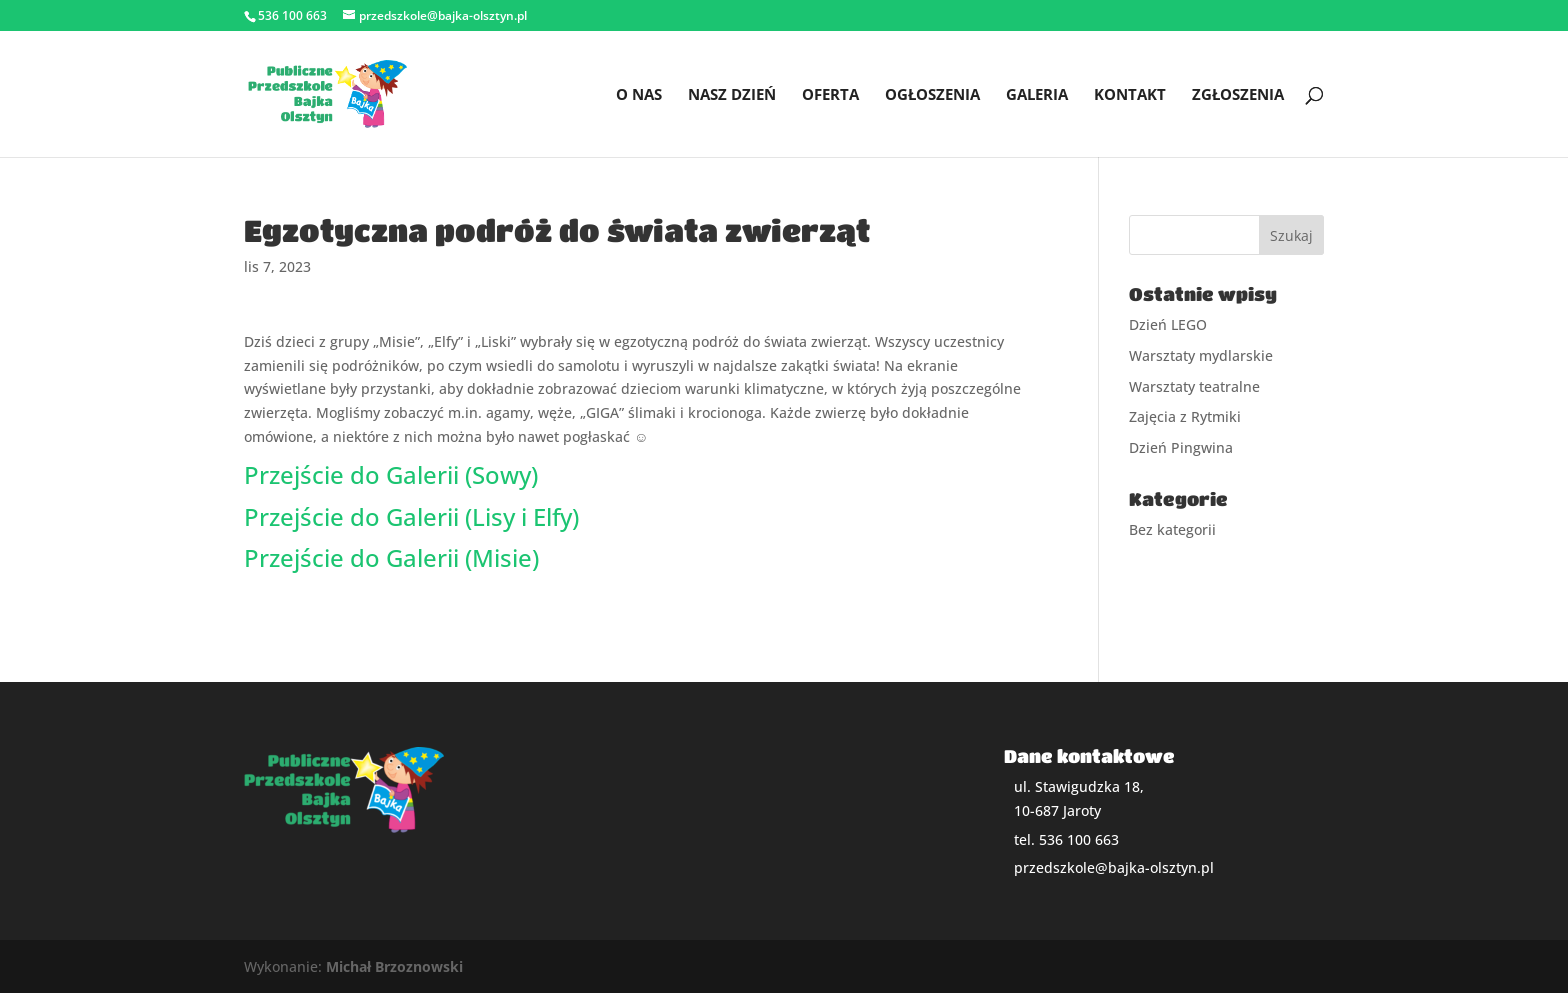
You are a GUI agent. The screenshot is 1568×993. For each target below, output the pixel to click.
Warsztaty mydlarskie (1201, 355)
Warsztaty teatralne (1194, 386)
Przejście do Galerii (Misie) (391, 557)
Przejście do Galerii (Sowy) (391, 474)
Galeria (1037, 95)
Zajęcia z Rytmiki (1185, 416)
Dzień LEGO (1168, 324)
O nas (639, 95)
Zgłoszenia (1238, 95)
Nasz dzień (732, 95)
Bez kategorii (1172, 529)
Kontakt (1130, 95)
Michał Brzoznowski (394, 966)
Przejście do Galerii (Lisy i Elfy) (411, 516)
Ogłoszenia (932, 95)
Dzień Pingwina (1181, 447)
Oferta (830, 95)
